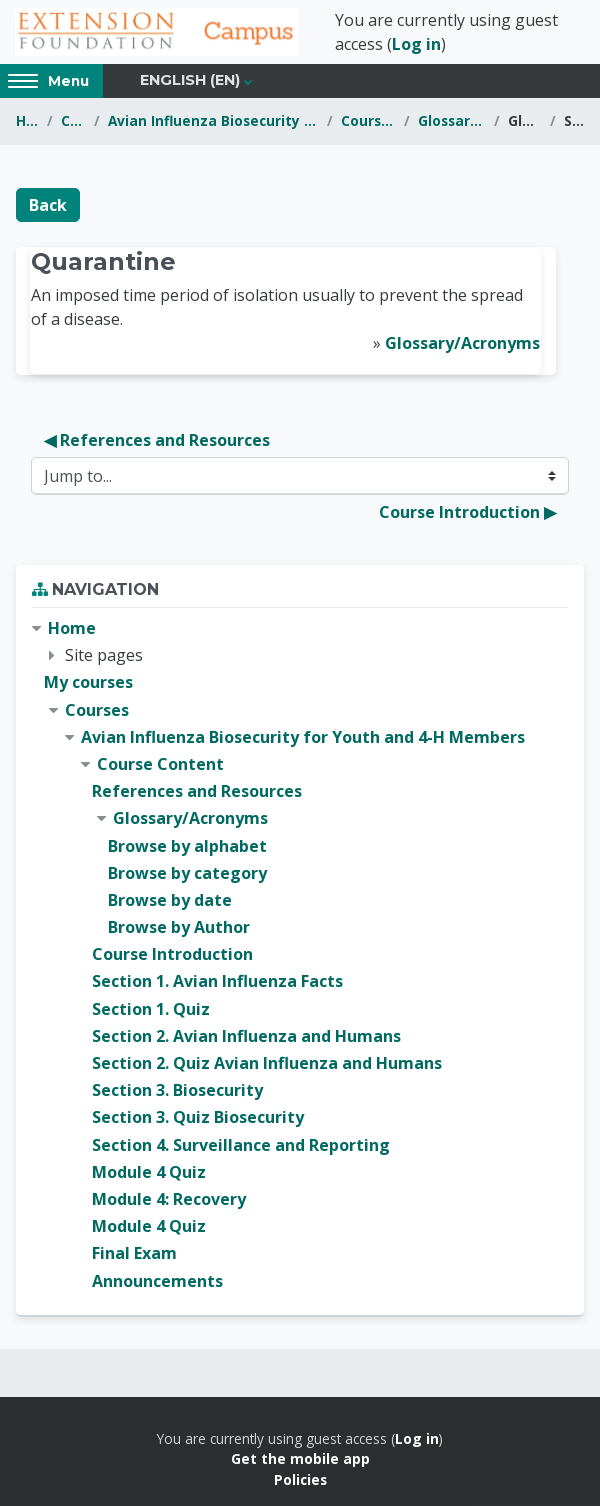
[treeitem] (300, 955)
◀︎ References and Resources (157, 440)
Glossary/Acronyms (452, 120)
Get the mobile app (300, 1458)
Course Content (369, 120)
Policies (300, 1479)
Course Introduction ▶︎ (467, 512)
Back (48, 205)
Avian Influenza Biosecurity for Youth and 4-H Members (213, 120)
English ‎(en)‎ (190, 80)
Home (27, 120)
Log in (416, 44)
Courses (73, 120)
